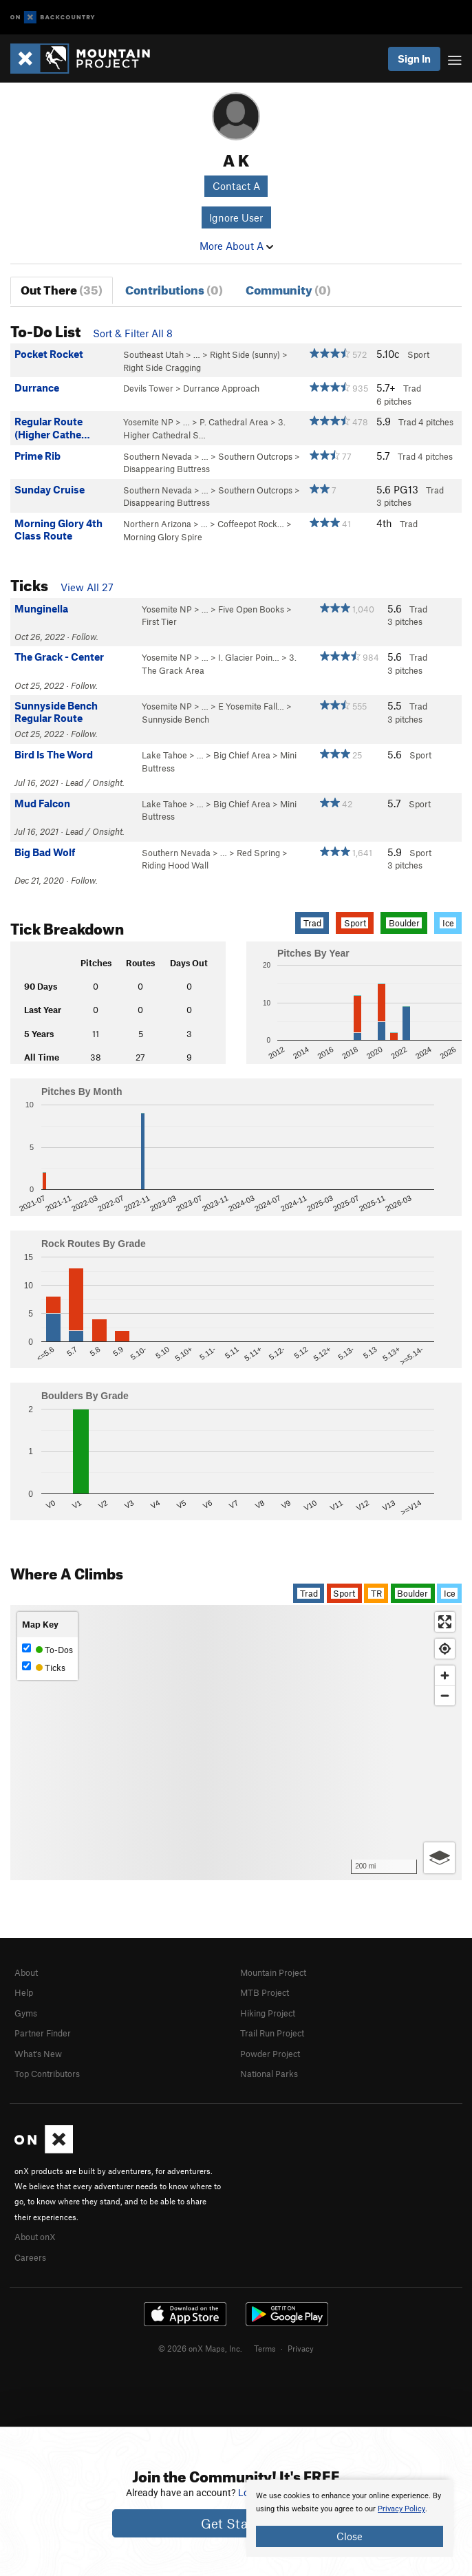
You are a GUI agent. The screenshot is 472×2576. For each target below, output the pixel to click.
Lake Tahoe (164, 754)
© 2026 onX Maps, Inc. (200, 2348)
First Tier (159, 621)
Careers (30, 2257)
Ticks (43, 1667)
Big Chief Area (241, 754)
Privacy (301, 2348)
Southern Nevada (157, 456)
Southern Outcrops (255, 456)
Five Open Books (251, 609)
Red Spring (258, 852)
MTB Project (264, 1992)
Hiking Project (267, 2013)
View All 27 (87, 587)
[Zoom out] (445, 1695)
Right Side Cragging (162, 367)
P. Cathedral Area (234, 421)
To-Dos (47, 1649)
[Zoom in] (445, 1675)
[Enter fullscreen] (445, 1622)
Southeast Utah (153, 354)
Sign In (414, 58)
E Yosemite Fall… (251, 706)
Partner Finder (42, 2033)
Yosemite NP (148, 421)
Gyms (25, 2013)
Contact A (236, 186)
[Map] (236, 1742)
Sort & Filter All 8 (133, 333)
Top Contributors (47, 2073)
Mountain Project (273, 1972)
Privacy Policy (401, 2508)
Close (349, 2536)
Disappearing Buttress (166, 468)
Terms (265, 2348)
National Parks (269, 2073)
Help (23, 1992)
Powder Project (270, 2053)
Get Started (236, 2523)
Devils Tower (148, 388)
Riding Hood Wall (175, 865)
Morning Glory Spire (162, 536)
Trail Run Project (272, 2033)
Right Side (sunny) (245, 354)
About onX (35, 2236)
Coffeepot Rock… (250, 523)
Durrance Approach (221, 388)
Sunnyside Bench (175, 719)
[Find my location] (445, 1649)
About (26, 1972)
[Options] (439, 1857)
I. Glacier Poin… (248, 657)
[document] (349, 2518)
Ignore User (236, 217)
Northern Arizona (157, 523)
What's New (38, 2053)
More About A (236, 245)
